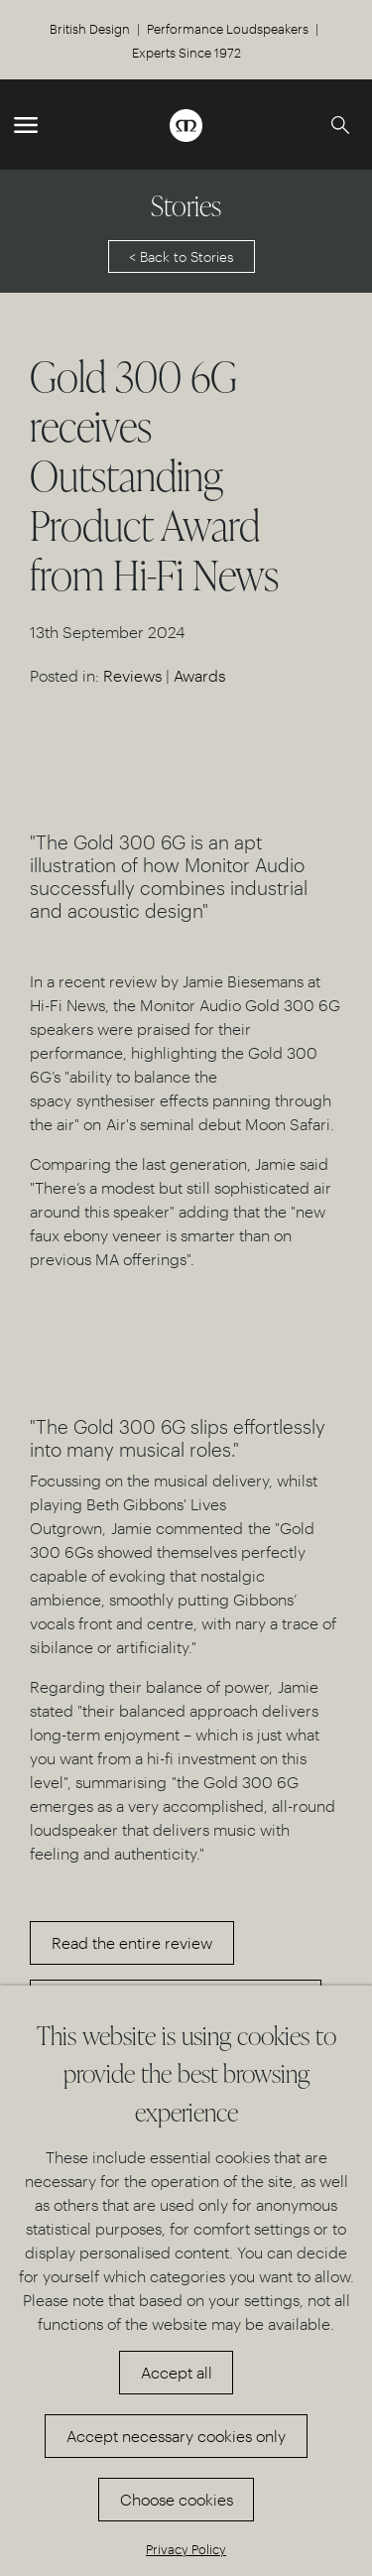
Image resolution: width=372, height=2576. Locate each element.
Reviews (132, 675)
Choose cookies (176, 2499)
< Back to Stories (181, 256)
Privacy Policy (186, 2548)
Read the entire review (132, 1942)
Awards (199, 675)
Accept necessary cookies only (176, 2435)
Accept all (176, 2372)
